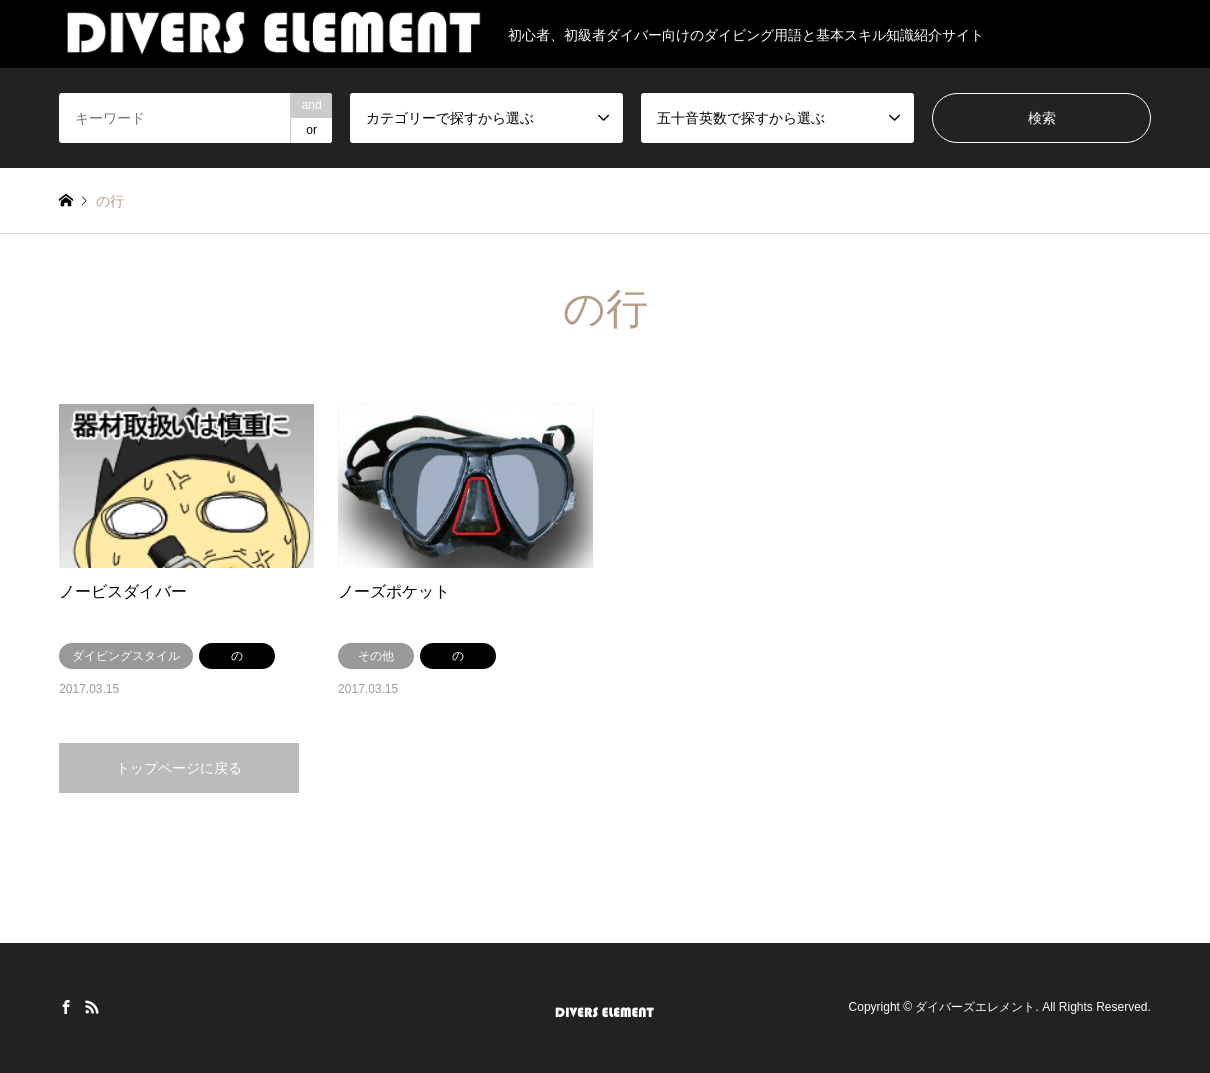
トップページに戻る (179, 768)
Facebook (66, 1007)
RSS (92, 1007)
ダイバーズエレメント (975, 1007)
